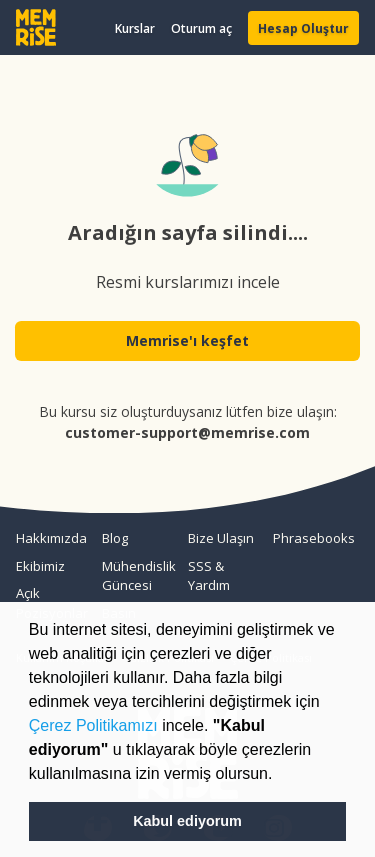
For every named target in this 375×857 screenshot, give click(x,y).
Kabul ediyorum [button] (187, 821)
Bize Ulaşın (221, 538)
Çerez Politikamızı (93, 725)
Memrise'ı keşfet (187, 340)
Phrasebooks (308, 538)
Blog (115, 538)
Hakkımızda (51, 538)
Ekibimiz (40, 566)
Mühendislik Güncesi (137, 576)
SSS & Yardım (209, 576)
